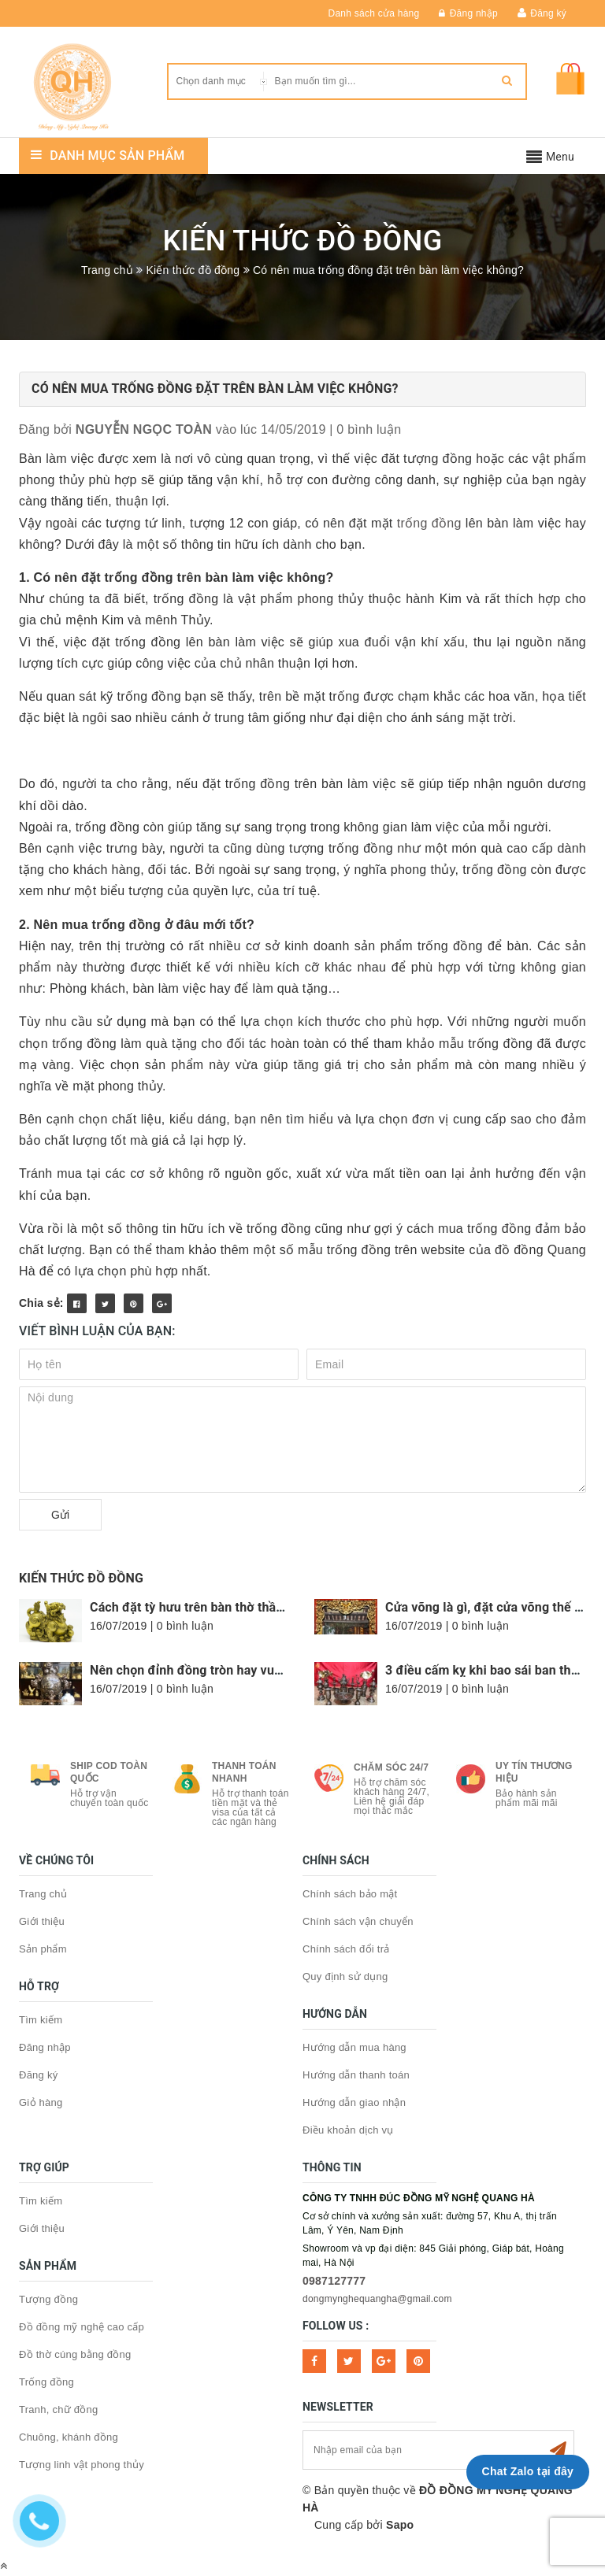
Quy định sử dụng (345, 1976)
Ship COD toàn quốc (108, 1772)
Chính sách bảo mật (349, 1894)
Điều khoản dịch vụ (348, 2130)
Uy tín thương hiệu (534, 1772)
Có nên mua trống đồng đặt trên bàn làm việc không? (215, 388)
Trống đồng (46, 2382)
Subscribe (557, 2450)
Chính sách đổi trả (346, 1949)
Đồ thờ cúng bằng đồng (75, 2354)
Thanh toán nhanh (244, 1772)
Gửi (60, 1514)
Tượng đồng (48, 2299)
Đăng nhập (468, 13)
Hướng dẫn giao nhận (354, 2102)
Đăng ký (548, 13)
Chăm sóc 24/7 (391, 1767)
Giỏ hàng (41, 2102)
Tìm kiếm (40, 2020)
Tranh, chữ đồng (58, 2409)
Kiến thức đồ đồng (81, 1578)
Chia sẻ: (41, 1303)
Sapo (400, 2525)
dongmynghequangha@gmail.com (377, 2298)
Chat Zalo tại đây (527, 2471)
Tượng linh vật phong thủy (81, 2465)
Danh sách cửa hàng (374, 13)
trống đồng (429, 523)
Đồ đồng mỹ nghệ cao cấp (81, 2327)
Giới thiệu (42, 1921)
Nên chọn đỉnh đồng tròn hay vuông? (196, 1670)
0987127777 (334, 2280)
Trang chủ (43, 1894)
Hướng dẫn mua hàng (354, 2047)
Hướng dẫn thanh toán (356, 2075)
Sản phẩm (43, 1949)
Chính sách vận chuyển (358, 1921)
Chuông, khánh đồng (68, 2437)
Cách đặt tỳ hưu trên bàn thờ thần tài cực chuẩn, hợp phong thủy (275, 1607)
